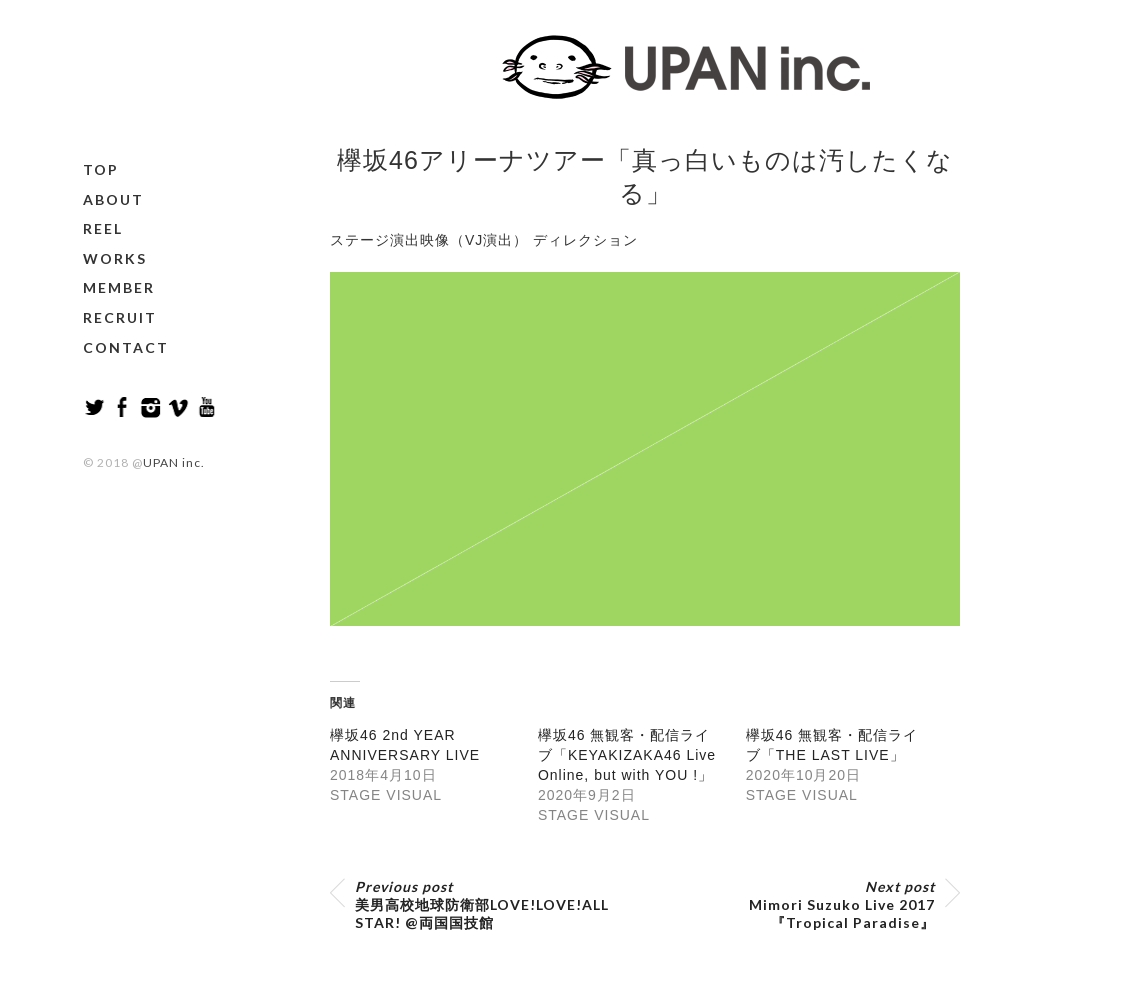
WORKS (115, 258)
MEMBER (119, 287)
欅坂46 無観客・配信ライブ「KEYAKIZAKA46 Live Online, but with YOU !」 (627, 755)
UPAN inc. (174, 462)
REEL (103, 228)
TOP (101, 169)
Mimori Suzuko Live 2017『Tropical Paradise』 (842, 904)
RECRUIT (120, 317)
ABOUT (113, 199)
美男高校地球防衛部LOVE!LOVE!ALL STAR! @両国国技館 (482, 904)
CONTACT (126, 347)
